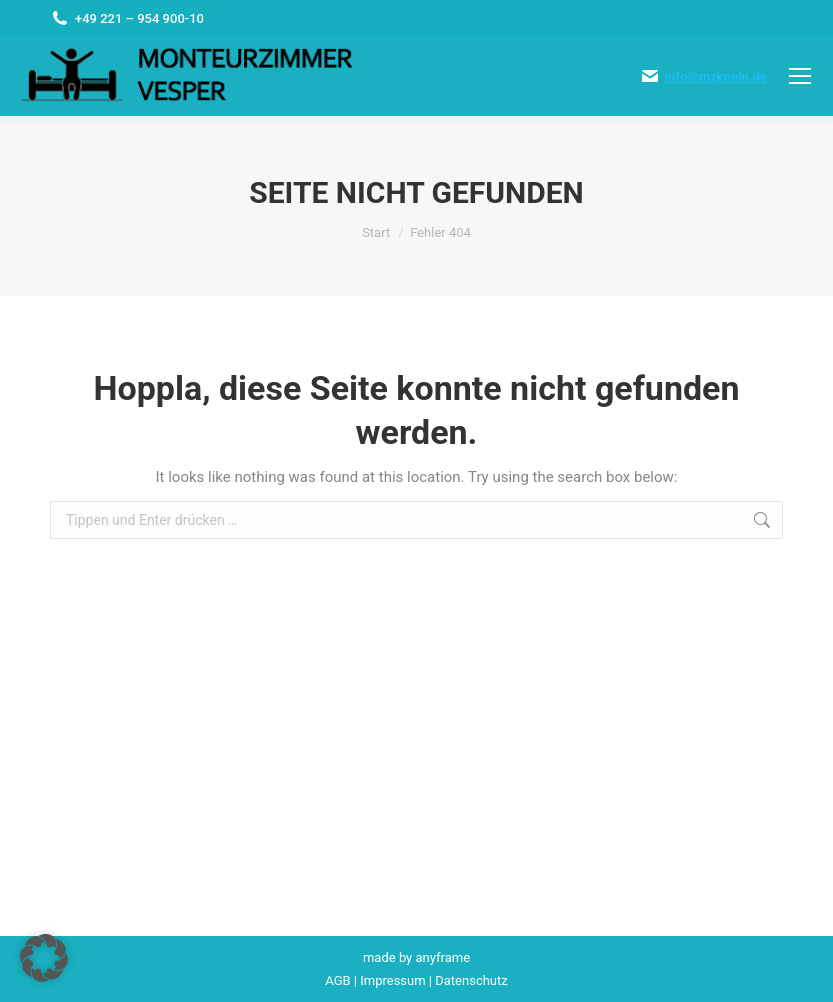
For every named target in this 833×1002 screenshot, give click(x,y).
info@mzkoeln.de (716, 76)
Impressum (392, 980)
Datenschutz (471, 980)
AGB (337, 980)
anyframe (443, 957)
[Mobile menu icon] (800, 76)
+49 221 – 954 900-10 (139, 18)
